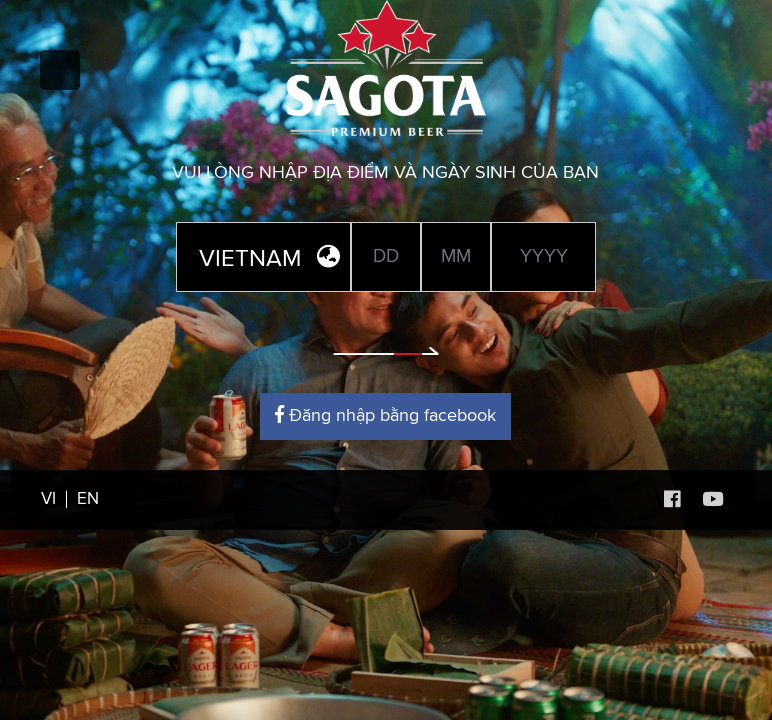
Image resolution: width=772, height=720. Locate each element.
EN (88, 499)
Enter (386, 336)
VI (48, 499)
